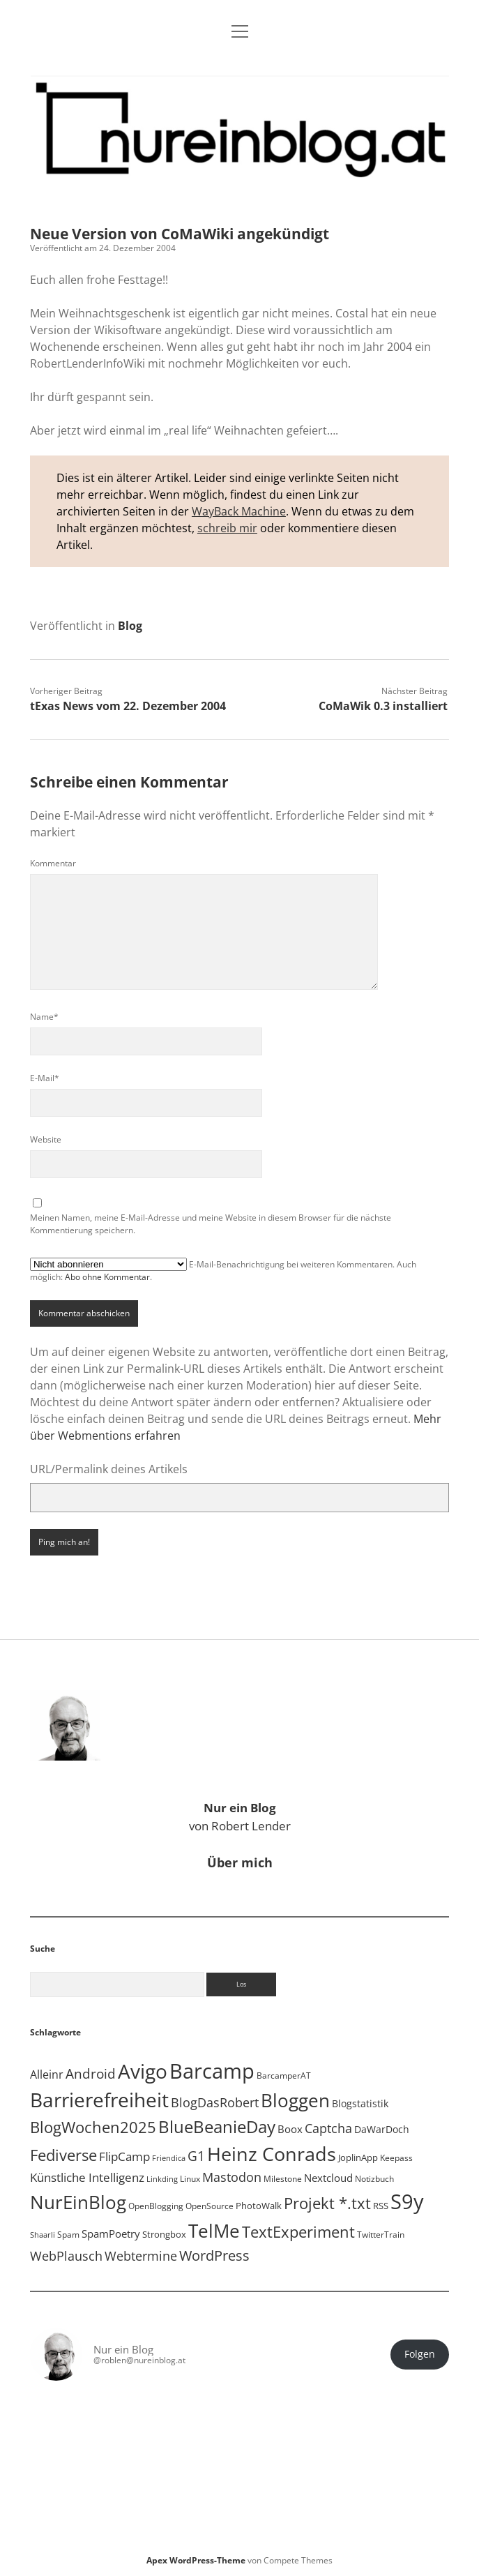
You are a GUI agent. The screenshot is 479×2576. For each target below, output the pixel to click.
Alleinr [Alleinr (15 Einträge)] (46, 2074)
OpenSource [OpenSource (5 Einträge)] (209, 2206)
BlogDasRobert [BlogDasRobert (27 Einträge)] (215, 2102)
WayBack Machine (239, 511)
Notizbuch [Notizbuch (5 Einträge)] (374, 2179)
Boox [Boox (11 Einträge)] (290, 2129)
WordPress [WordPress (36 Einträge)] (214, 2255)
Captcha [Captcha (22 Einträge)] (328, 2128)
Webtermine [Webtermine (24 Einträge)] (141, 2255)
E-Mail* (44, 1078)
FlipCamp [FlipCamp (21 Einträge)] (124, 2156)
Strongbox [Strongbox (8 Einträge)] (164, 2234)
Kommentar (53, 863)
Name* (44, 1017)
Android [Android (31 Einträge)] (91, 2074)
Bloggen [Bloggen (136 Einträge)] (295, 2100)
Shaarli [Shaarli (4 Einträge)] (42, 2235)
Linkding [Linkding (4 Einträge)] (162, 2179)
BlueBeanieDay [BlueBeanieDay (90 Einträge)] (216, 2127)
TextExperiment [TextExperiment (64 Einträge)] (298, 2232)
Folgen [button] (419, 2354)
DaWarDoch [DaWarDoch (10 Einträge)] (381, 2129)
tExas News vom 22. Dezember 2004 (128, 706)
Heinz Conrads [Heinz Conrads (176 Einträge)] (271, 2154)
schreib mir (227, 528)
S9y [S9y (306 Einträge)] (407, 2201)
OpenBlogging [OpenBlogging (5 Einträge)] (155, 2206)
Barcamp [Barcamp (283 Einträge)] (211, 2070)
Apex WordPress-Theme (195, 2560)
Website (45, 1139)
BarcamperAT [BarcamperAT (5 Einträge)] (284, 2075)
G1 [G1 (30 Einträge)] (196, 2156)
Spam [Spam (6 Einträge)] (68, 2234)
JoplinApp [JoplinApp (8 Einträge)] (358, 2157)
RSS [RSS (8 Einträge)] (380, 2205)
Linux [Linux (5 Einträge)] (190, 2179)
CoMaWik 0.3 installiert (383, 706)
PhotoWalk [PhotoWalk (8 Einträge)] (259, 2205)
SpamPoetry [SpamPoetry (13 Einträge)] (111, 2233)
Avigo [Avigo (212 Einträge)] (142, 2071)
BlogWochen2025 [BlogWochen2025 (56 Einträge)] (93, 2127)
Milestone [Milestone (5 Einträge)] (283, 2179)
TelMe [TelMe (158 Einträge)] (214, 2230)
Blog (130, 625)
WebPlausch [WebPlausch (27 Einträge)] (66, 2255)
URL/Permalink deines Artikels (109, 1469)
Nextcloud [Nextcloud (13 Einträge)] (328, 2178)
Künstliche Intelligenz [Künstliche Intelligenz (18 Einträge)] (87, 2177)
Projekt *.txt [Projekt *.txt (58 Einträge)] (327, 2203)
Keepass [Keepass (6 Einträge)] (396, 2158)
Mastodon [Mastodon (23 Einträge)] (231, 2177)
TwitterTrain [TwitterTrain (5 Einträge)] (380, 2234)
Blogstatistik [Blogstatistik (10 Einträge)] (360, 2103)
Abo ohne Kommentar (107, 1277)
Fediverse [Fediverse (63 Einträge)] (63, 2155)
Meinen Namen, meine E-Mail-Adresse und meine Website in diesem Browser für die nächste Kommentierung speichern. (210, 1224)
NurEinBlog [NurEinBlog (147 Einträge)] (78, 2202)
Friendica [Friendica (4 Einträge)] (168, 2158)
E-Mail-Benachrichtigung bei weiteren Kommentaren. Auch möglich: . (223, 1270)
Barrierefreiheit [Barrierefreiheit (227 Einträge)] (99, 2099)
